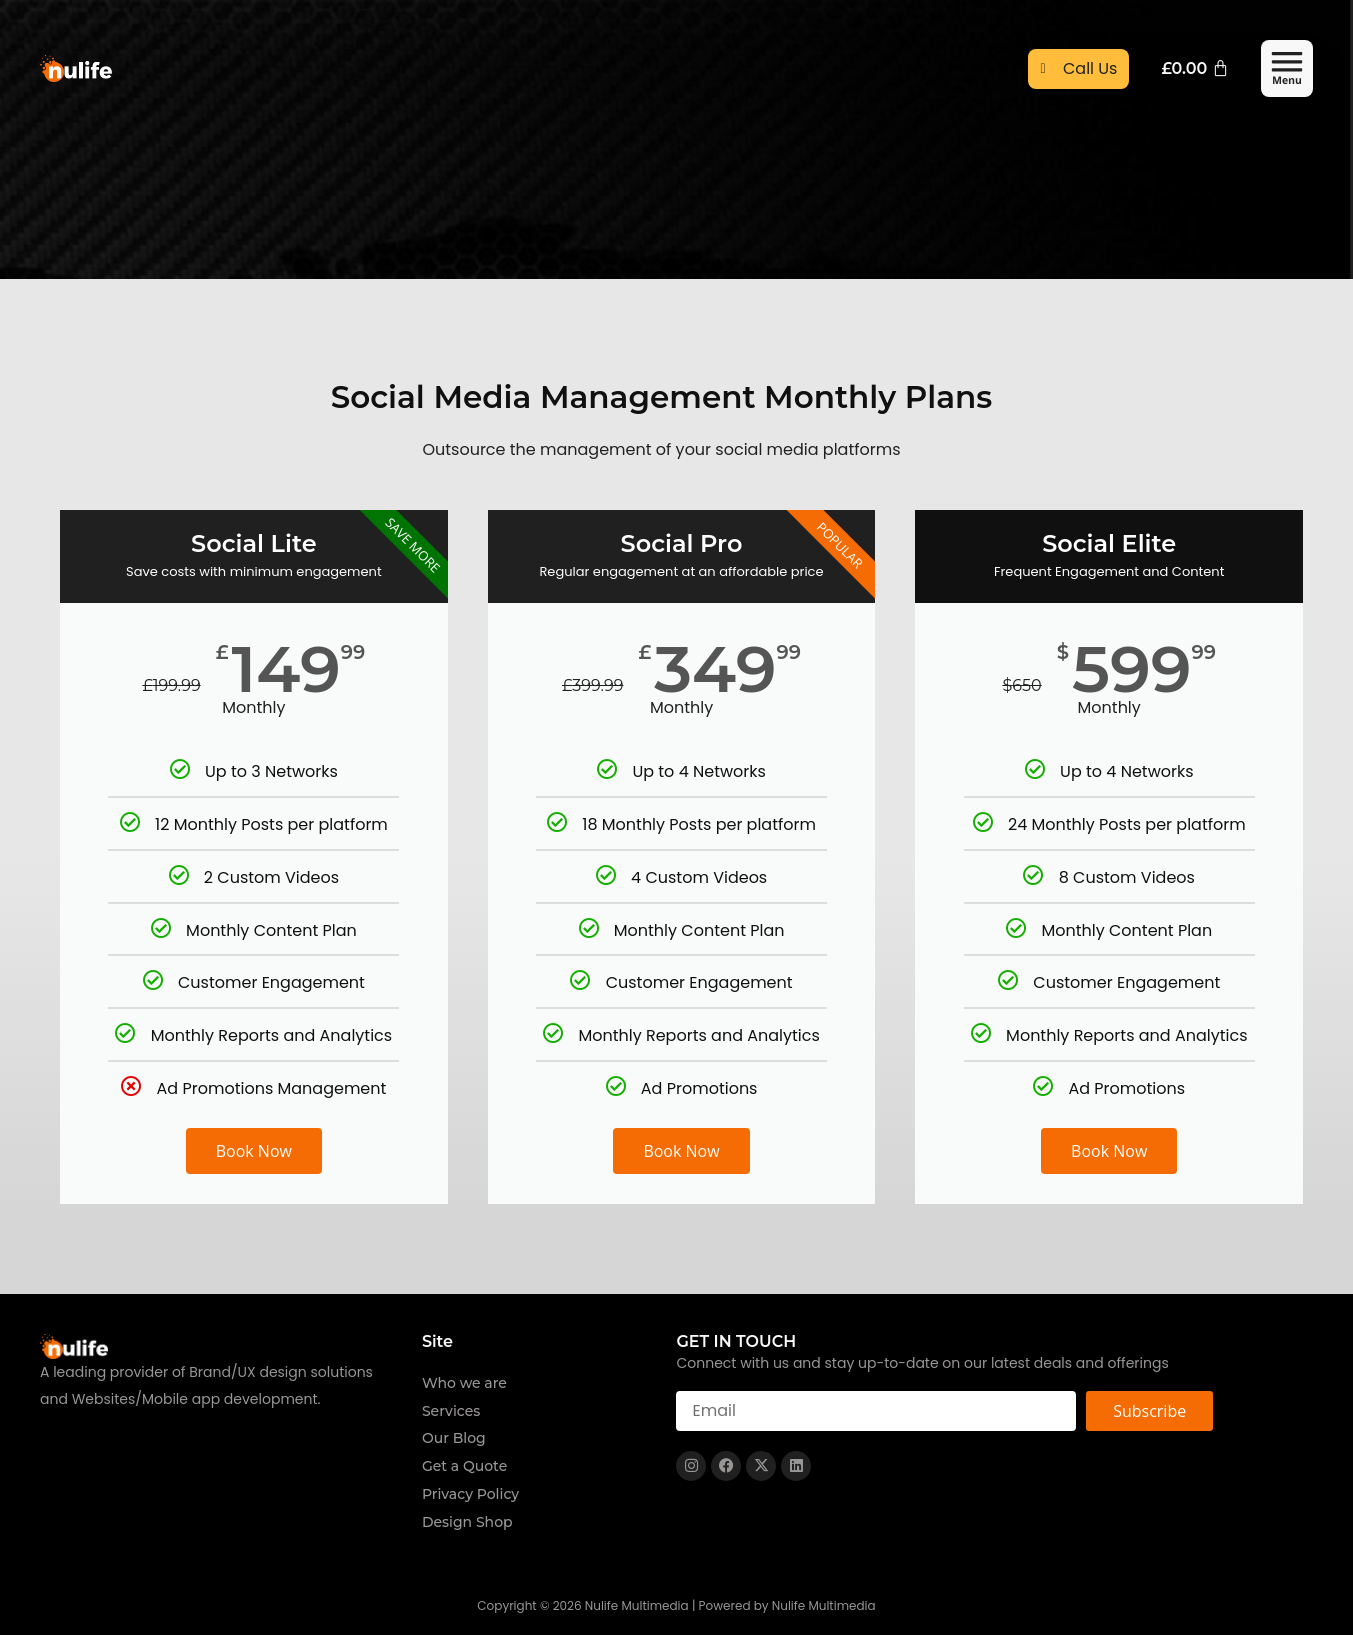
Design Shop (467, 1522)
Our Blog (454, 1438)
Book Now (254, 1151)
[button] (1287, 70)
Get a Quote (464, 1466)
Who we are (464, 1383)
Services (451, 1411)
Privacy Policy (470, 1494)
